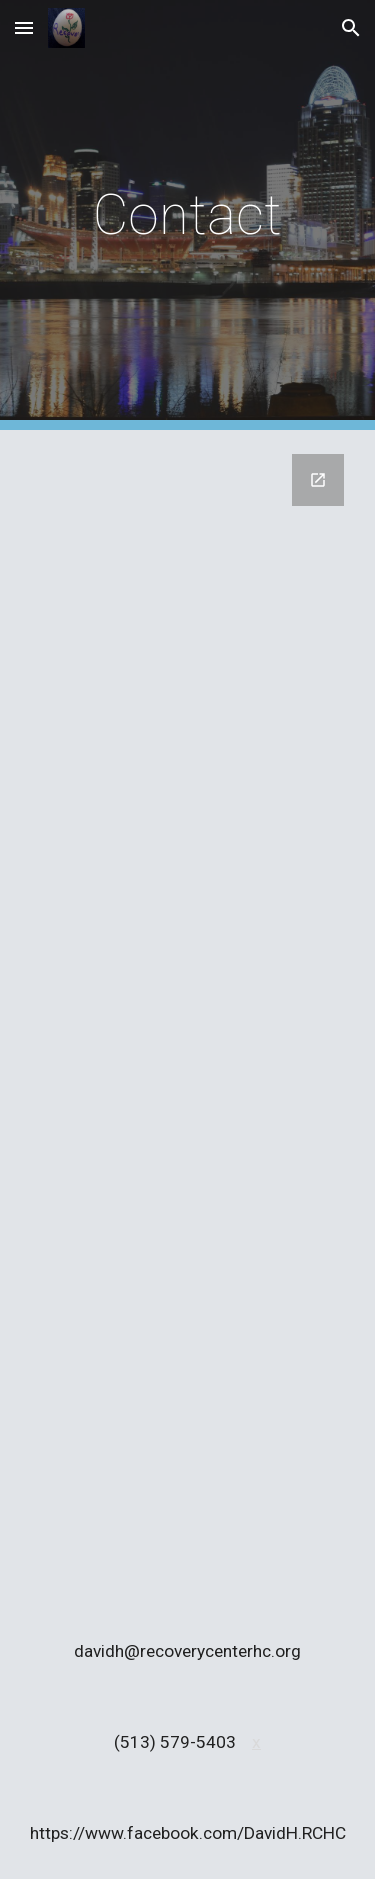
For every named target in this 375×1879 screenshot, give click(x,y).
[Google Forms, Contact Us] (188, 1018)
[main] (188, 215)
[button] (24, 27)
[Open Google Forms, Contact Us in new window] (318, 480)
